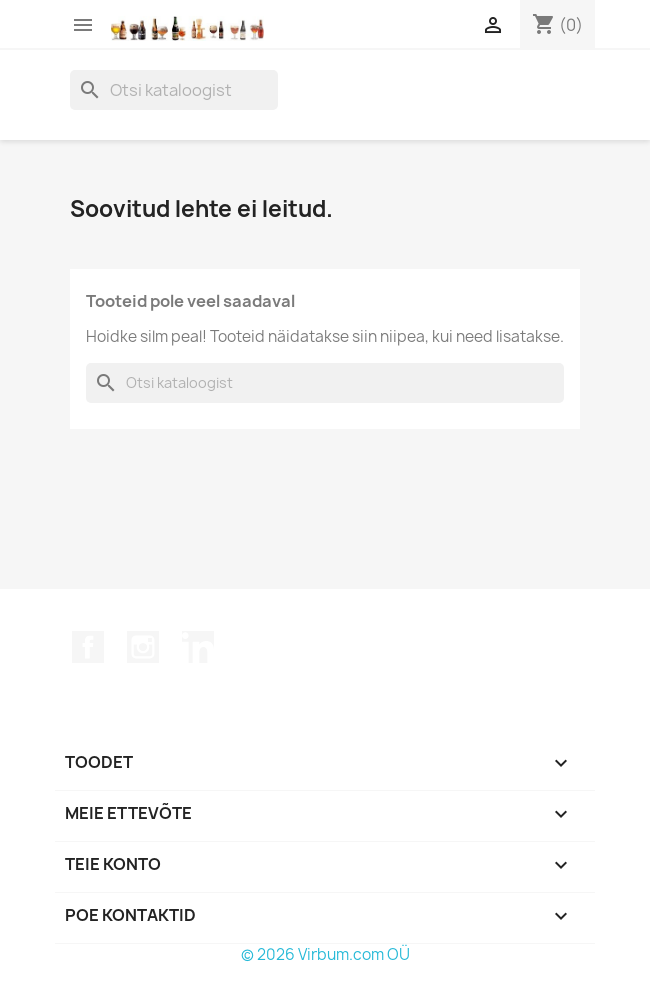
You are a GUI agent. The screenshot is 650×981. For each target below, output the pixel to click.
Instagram (143, 647)
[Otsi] (174, 90)
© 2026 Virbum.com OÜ (325, 954)
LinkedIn (198, 647)
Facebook (88, 647)
